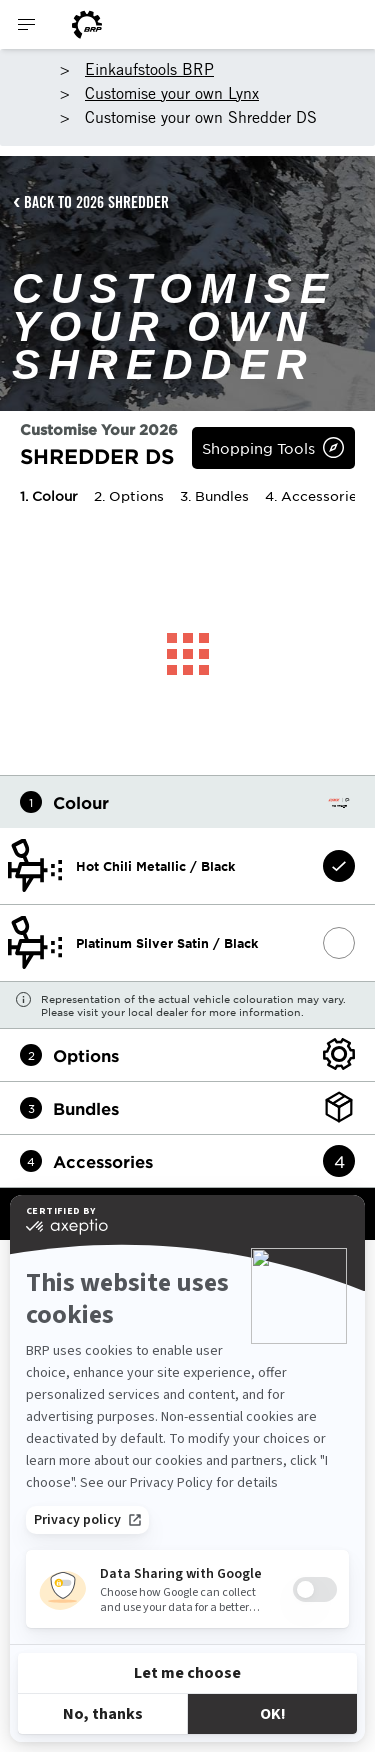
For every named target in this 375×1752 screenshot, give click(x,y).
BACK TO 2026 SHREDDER (96, 202)
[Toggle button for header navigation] (27, 24)
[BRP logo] (87, 24)
